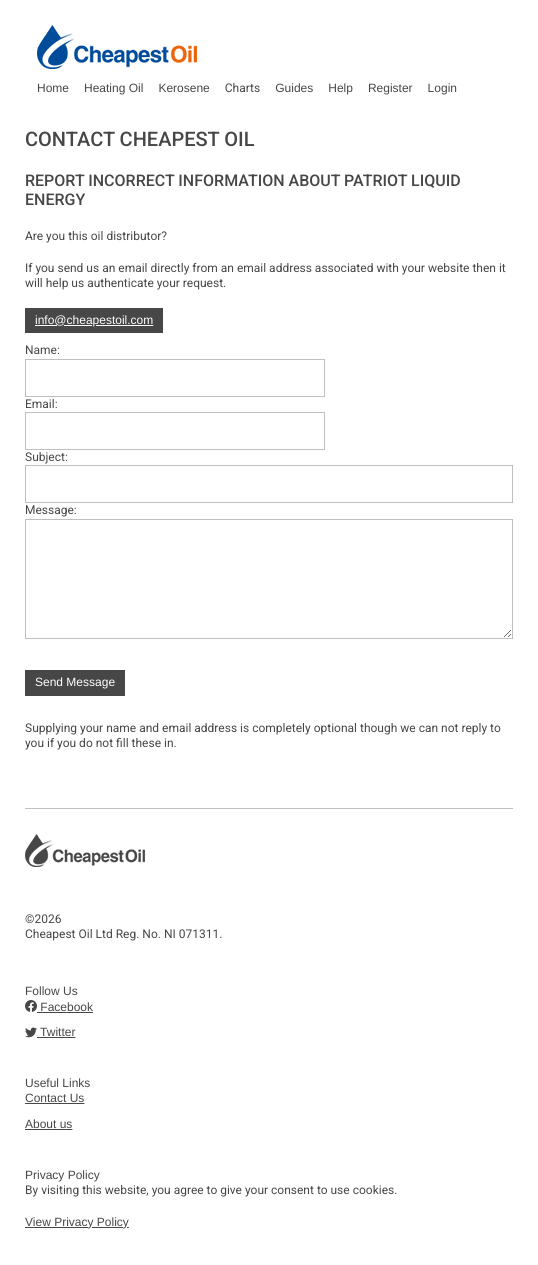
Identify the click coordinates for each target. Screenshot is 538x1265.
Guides (294, 88)
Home (53, 88)
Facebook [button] (59, 1007)
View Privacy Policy (77, 1222)
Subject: (46, 457)
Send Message (75, 682)
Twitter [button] (50, 1032)
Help (340, 88)
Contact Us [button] (54, 1098)
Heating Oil (113, 88)
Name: (42, 350)
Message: (51, 510)
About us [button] (48, 1124)
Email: (41, 404)
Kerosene (183, 88)
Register (390, 88)
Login (442, 88)
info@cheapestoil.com (94, 320)
